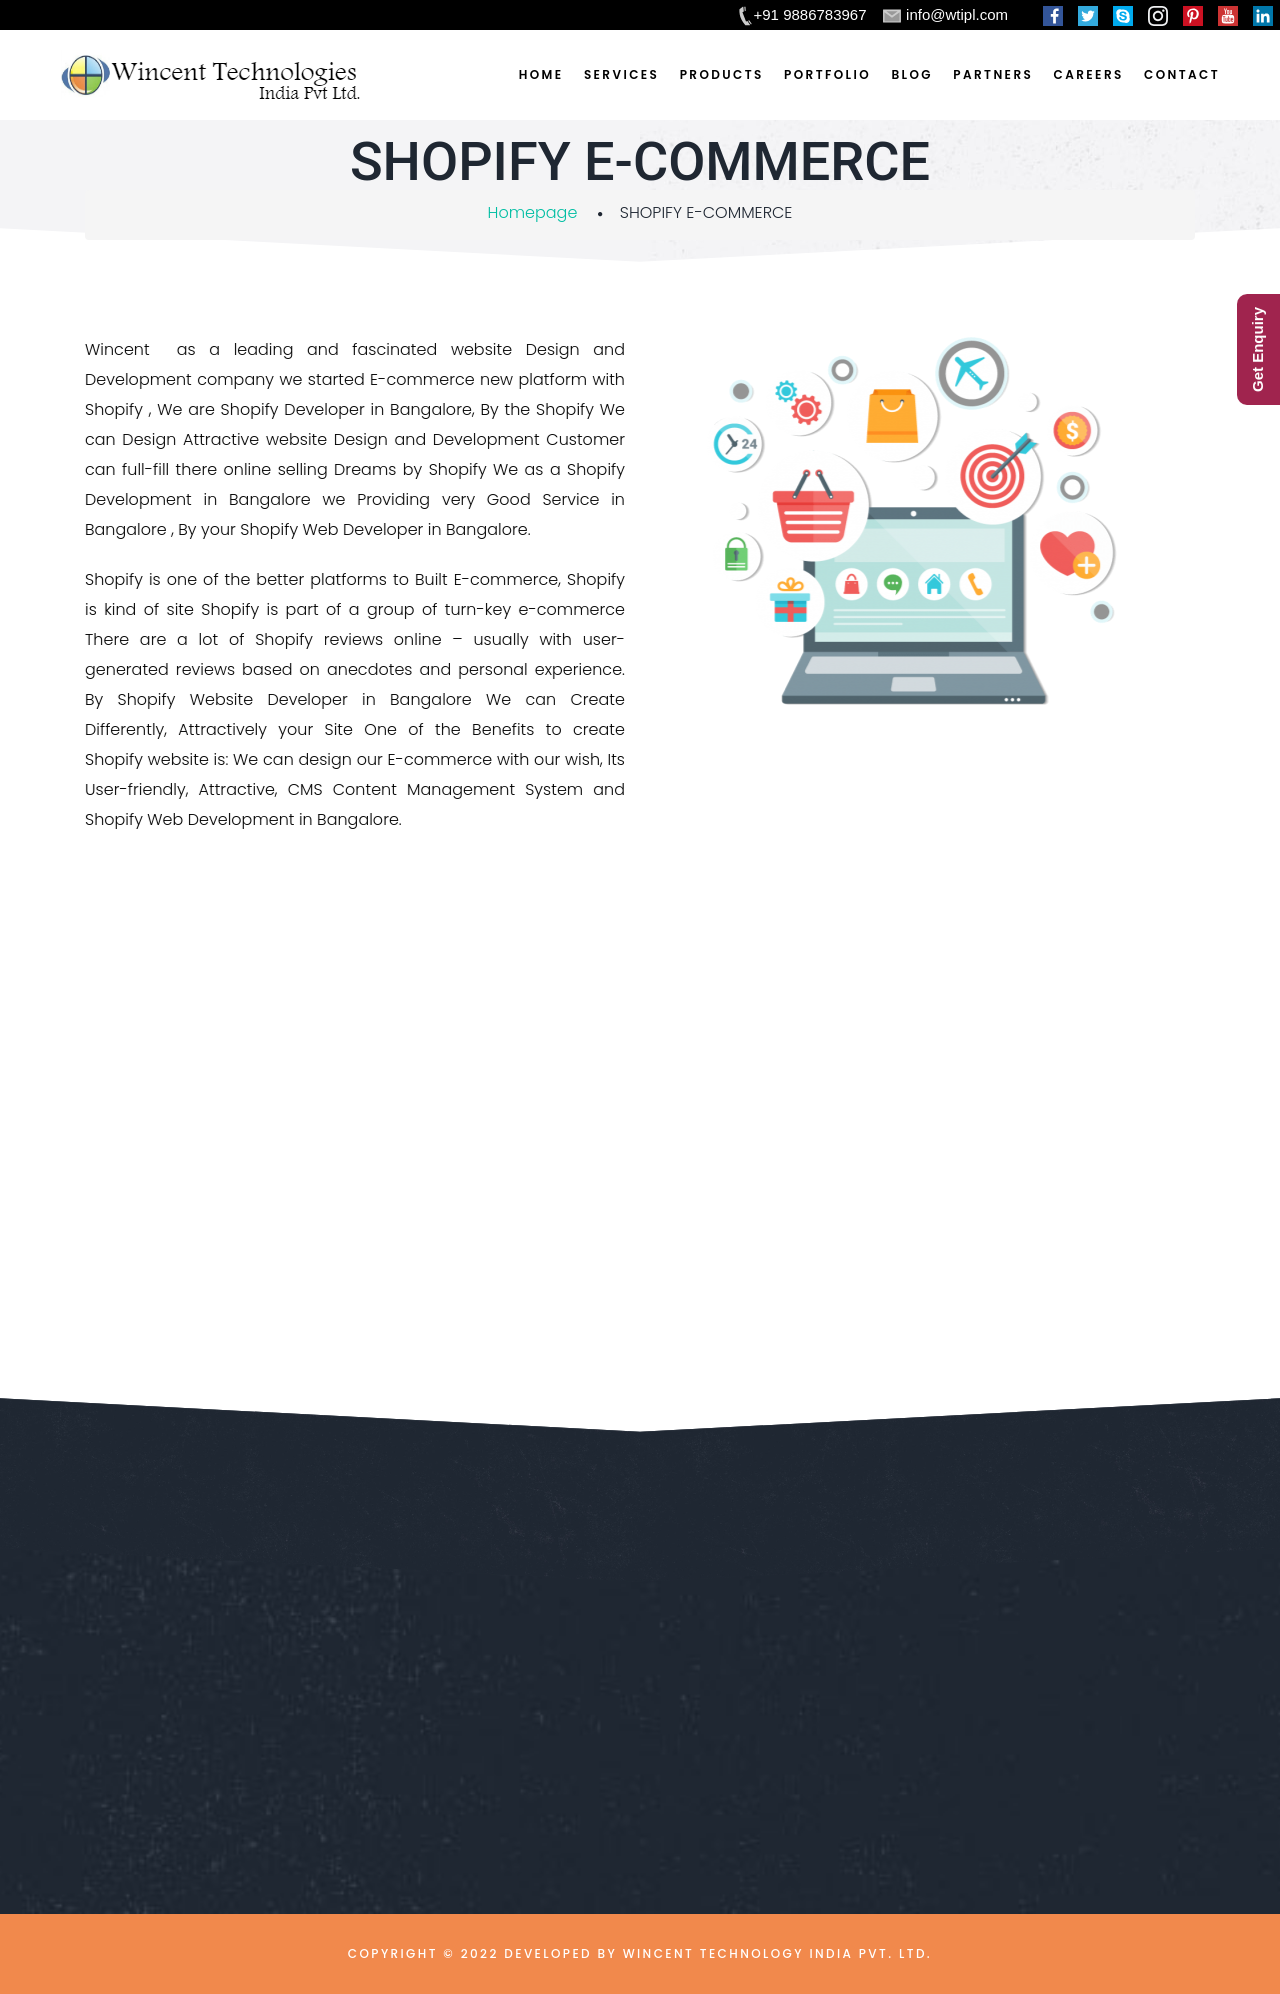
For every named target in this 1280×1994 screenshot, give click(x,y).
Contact (1182, 74)
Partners (993, 74)
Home (541, 74)
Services (621, 74)
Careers (1089, 74)
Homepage (533, 212)
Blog (911, 74)
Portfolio (827, 74)
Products (722, 74)
